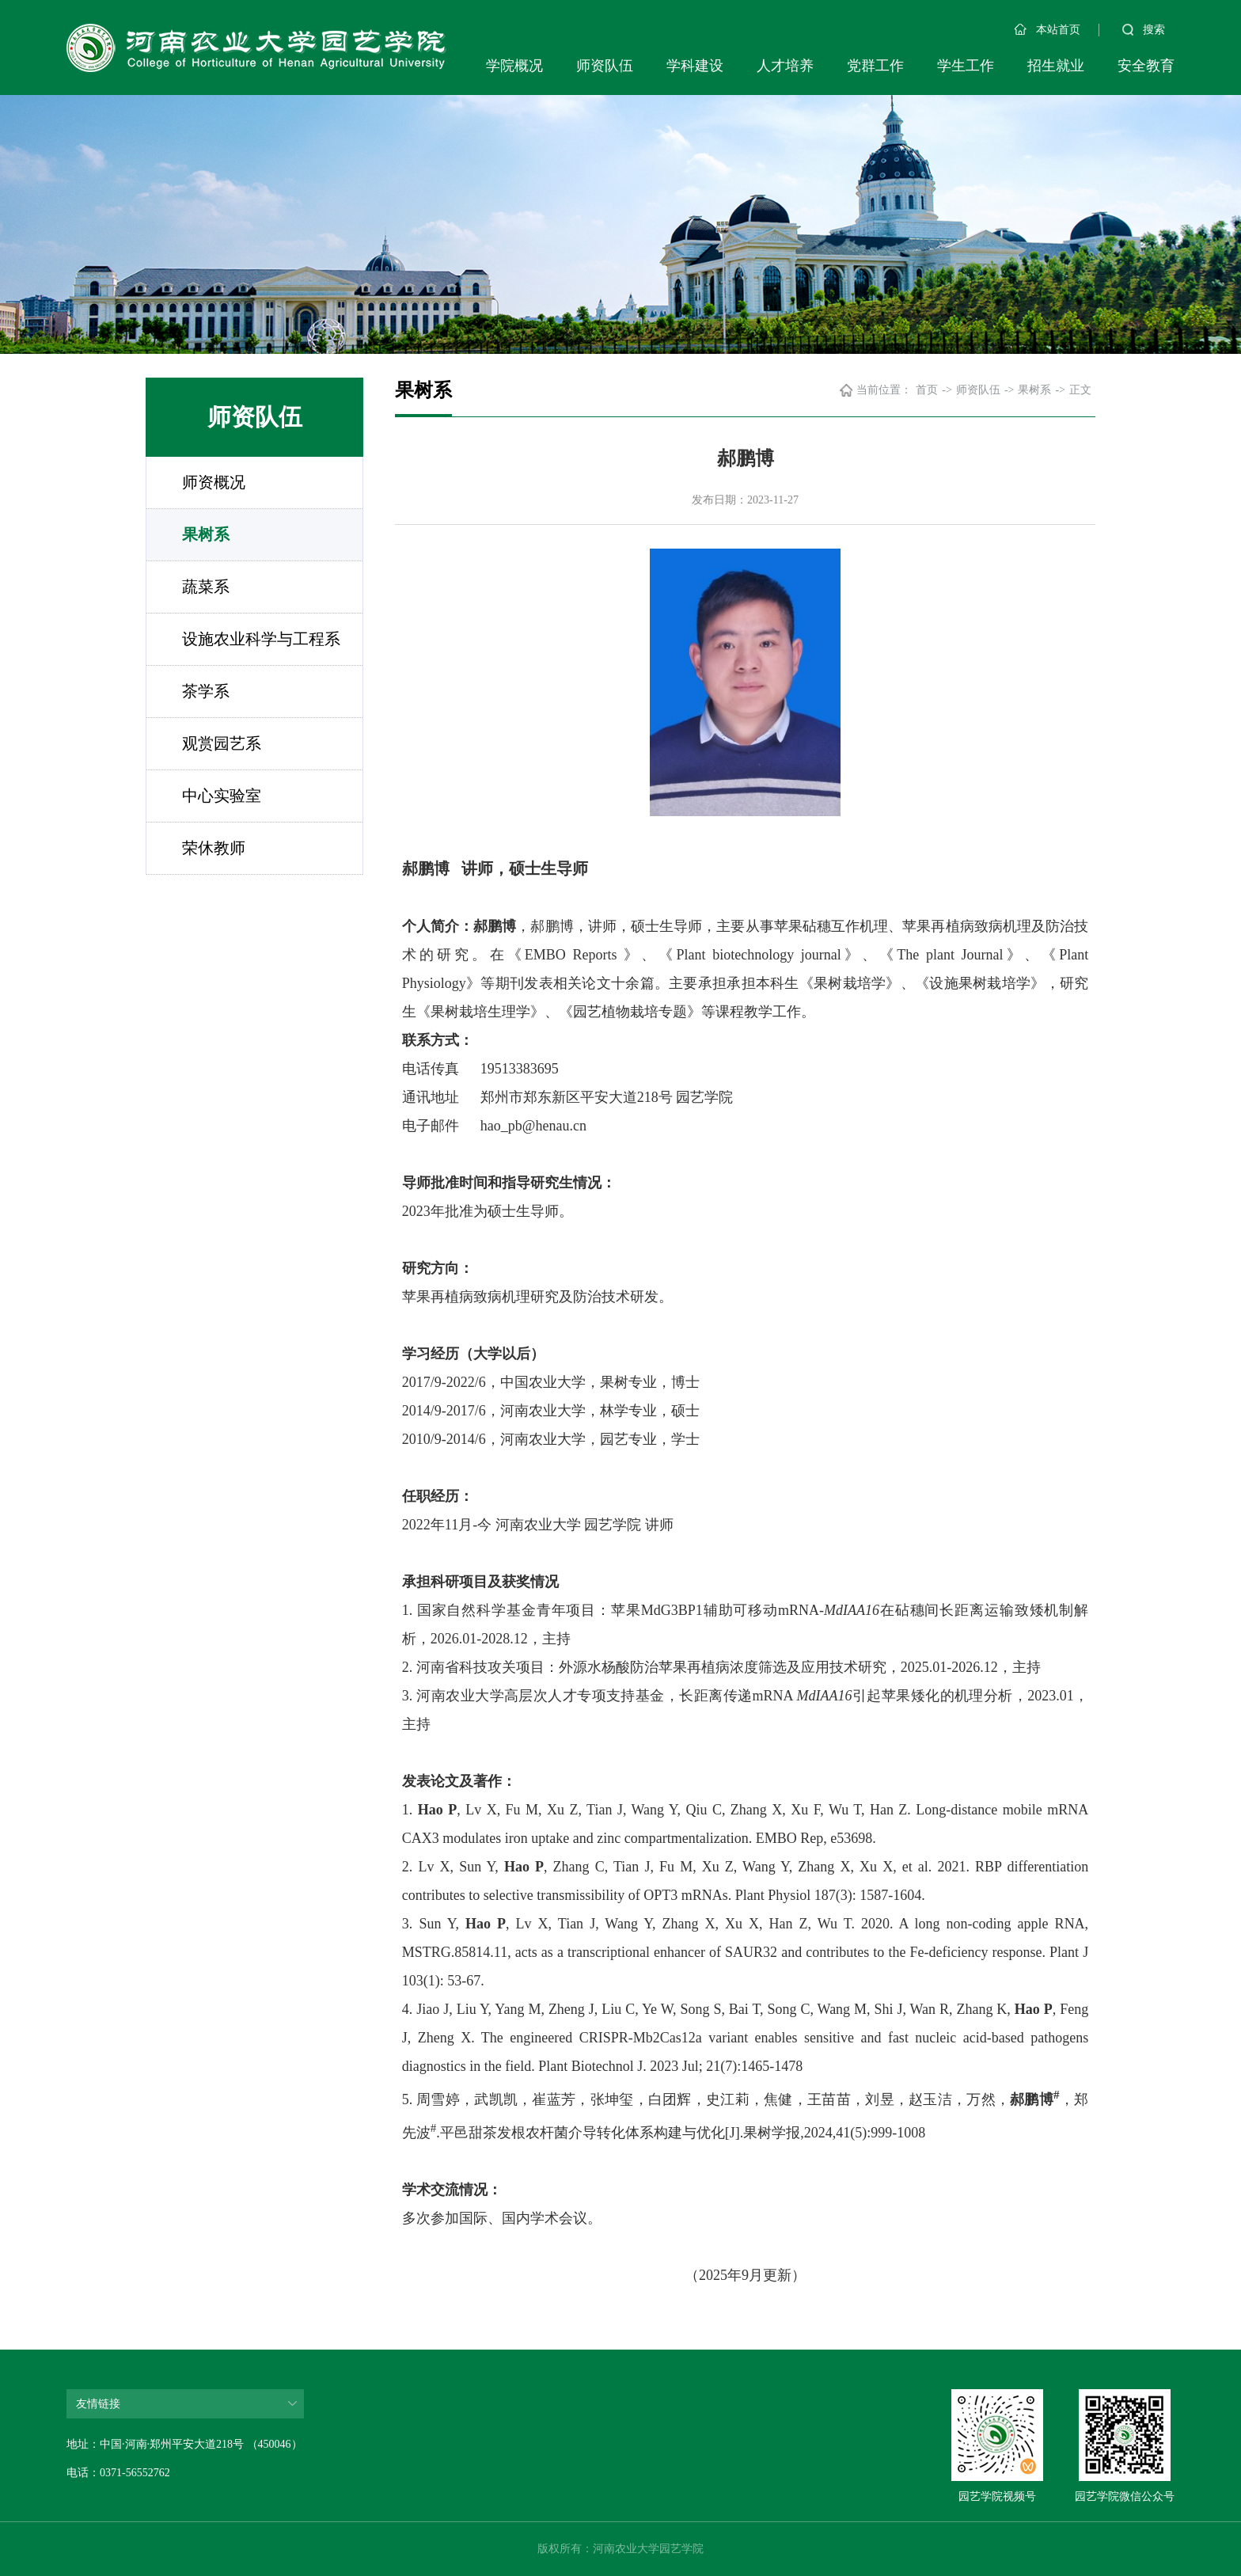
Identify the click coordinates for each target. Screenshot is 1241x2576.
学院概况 (514, 66)
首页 (927, 390)
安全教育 (1146, 66)
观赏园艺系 (221, 743)
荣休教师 (213, 848)
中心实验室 (221, 795)
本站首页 (1047, 30)
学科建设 (694, 66)
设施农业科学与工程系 (261, 639)
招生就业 (1055, 66)
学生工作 (965, 66)
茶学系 (206, 691)
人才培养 (785, 66)
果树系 (206, 534)
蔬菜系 (206, 586)
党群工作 (875, 66)
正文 (1080, 390)
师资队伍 (604, 66)
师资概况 (213, 482)
